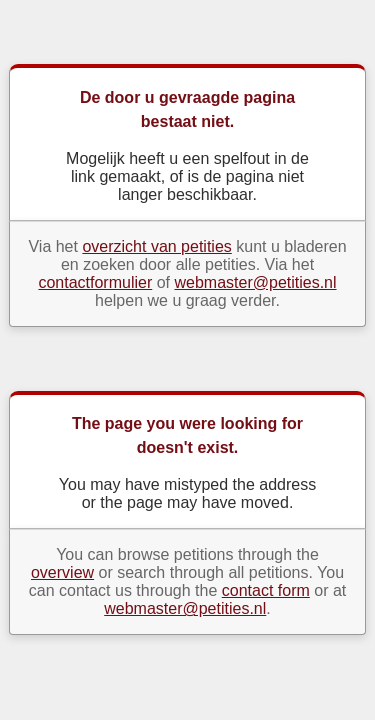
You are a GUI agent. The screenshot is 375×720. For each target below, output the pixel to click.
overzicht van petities (156, 246)
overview (62, 572)
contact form (266, 590)
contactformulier (95, 282)
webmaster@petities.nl (255, 282)
